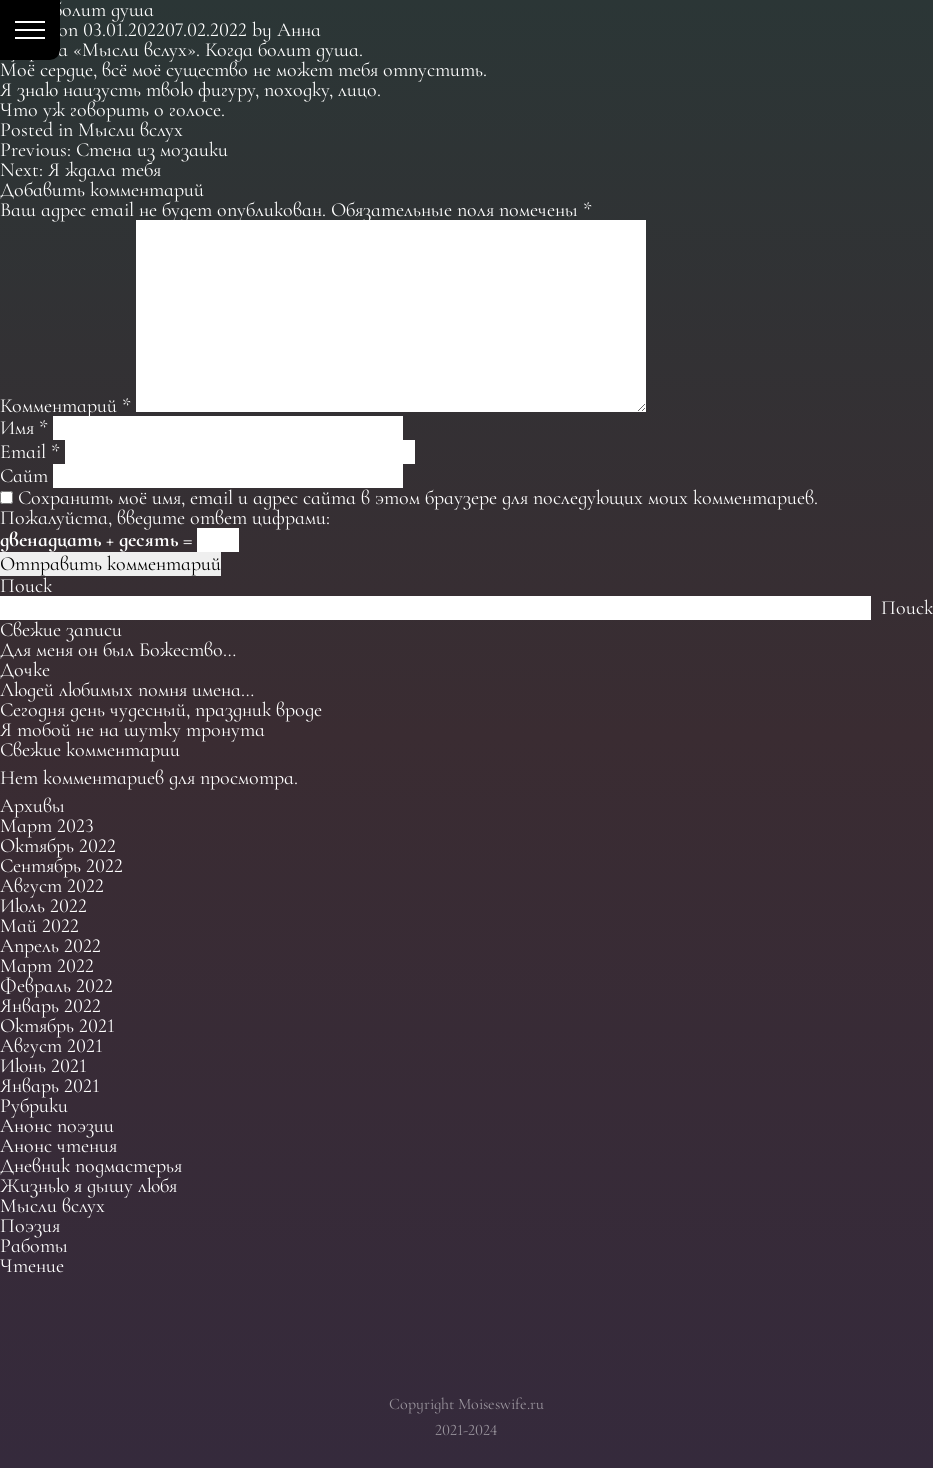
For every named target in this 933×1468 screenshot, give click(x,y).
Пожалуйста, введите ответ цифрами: (165, 518)
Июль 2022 (43, 906)
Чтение (32, 1266)
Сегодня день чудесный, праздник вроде (161, 710)
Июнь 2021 (43, 1066)
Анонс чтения (58, 1146)
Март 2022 (47, 966)
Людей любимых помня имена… (127, 690)
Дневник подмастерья (91, 1166)
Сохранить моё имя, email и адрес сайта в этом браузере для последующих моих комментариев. (418, 498)
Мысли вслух (130, 130)
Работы (34, 1246)
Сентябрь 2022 (61, 866)
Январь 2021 (50, 1086)
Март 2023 (47, 826)
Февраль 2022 (56, 986)
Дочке (25, 670)
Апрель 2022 (50, 946)
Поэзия (30, 1226)
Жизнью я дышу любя (88, 1186)
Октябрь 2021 (57, 1026)
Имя (24, 428)
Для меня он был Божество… (118, 650)
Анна (299, 30)
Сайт (24, 476)
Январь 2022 (50, 1006)
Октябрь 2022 (58, 846)
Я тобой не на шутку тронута (132, 730)
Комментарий (65, 406)
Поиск (26, 586)
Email (30, 452)
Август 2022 (52, 886)
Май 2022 (39, 926)
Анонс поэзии (57, 1126)
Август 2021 (51, 1046)
